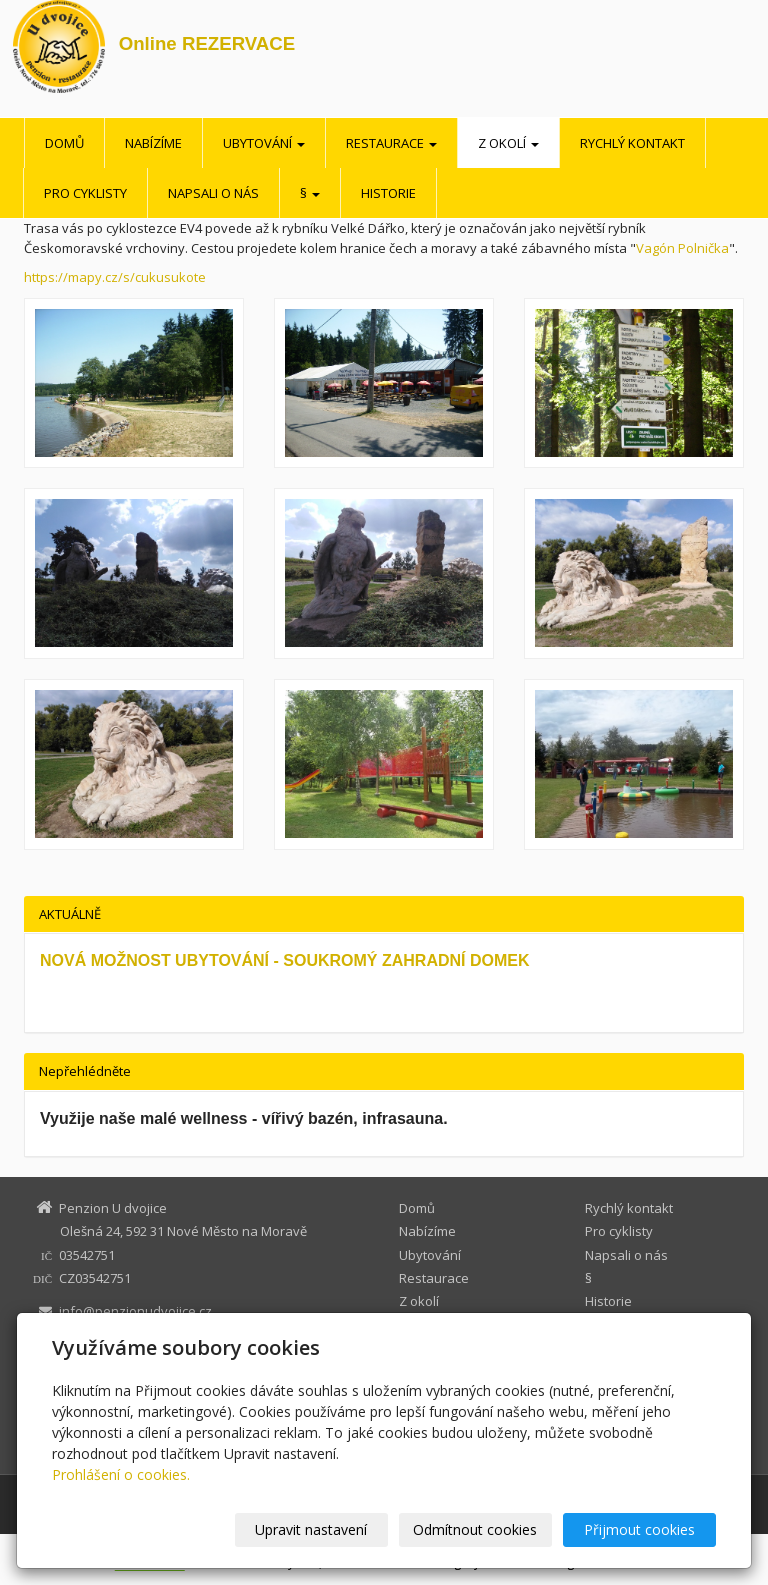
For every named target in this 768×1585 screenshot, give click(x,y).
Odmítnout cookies (475, 1529)
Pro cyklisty (85, 193)
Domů (64, 143)
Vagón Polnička (682, 248)
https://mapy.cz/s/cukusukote (115, 277)
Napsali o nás (213, 193)
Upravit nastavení (311, 1529)
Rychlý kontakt (632, 143)
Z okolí (508, 143)
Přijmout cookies (639, 1529)
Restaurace (391, 143)
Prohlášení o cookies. (121, 1474)
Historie (388, 193)
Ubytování (264, 143)
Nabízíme (153, 143)
